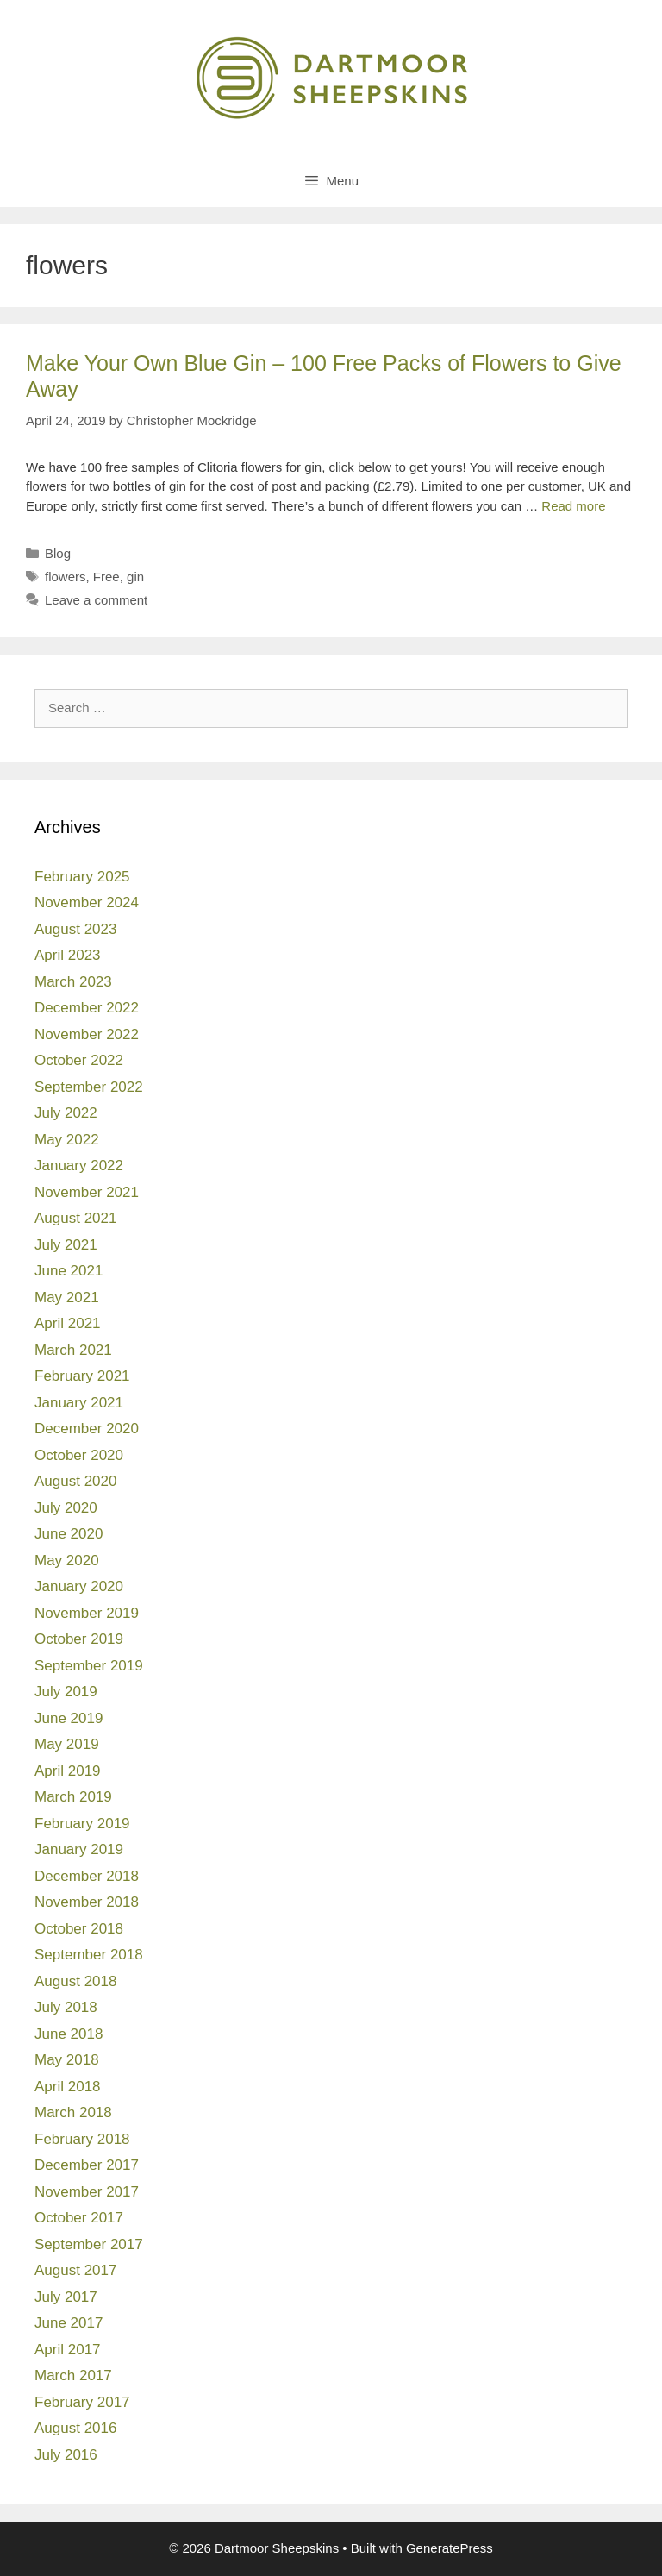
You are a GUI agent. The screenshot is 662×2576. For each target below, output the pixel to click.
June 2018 (68, 2034)
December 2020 (86, 1428)
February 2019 (82, 1823)
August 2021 (75, 1218)
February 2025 (82, 876)
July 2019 (65, 1691)
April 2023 (67, 955)
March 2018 (73, 2112)
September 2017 (88, 2244)
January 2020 (78, 1586)
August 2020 (75, 1481)
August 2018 (75, 1981)
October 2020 (78, 1455)
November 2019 (86, 1613)
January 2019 (78, 1849)
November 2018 (86, 1902)
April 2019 (67, 1771)
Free (106, 576)
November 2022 (86, 1034)
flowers (65, 576)
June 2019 (68, 1718)
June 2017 (68, 2323)
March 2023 (73, 982)
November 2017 (86, 2192)
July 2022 (65, 1113)
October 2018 (78, 1929)
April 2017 (67, 2349)
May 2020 (66, 1560)
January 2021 (78, 1403)
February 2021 (82, 1376)
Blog (58, 553)
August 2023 (75, 929)
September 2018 (88, 1954)
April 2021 (67, 1323)
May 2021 (66, 1297)
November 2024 (86, 902)
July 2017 (65, 2297)
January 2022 (78, 1165)
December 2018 (86, 1876)
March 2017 (73, 2375)
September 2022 (88, 1087)
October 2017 (78, 2217)
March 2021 (73, 1350)
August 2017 (75, 2270)
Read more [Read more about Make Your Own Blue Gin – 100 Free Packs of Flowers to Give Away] (573, 505)
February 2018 (82, 2139)
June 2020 (68, 1534)
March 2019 (73, 1797)
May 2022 (66, 1139)
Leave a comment (96, 599)
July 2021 (65, 1245)
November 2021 (86, 1192)
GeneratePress (449, 2548)
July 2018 (65, 2007)
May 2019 (66, 1744)
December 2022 (86, 1008)
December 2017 (86, 2165)
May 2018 (66, 2060)
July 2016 (65, 2455)
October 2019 (78, 1639)
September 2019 (88, 1666)
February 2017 (82, 2402)
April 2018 (67, 2086)
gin (135, 576)
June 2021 (68, 1271)
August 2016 (75, 2428)
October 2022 (78, 1060)
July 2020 (65, 1508)
